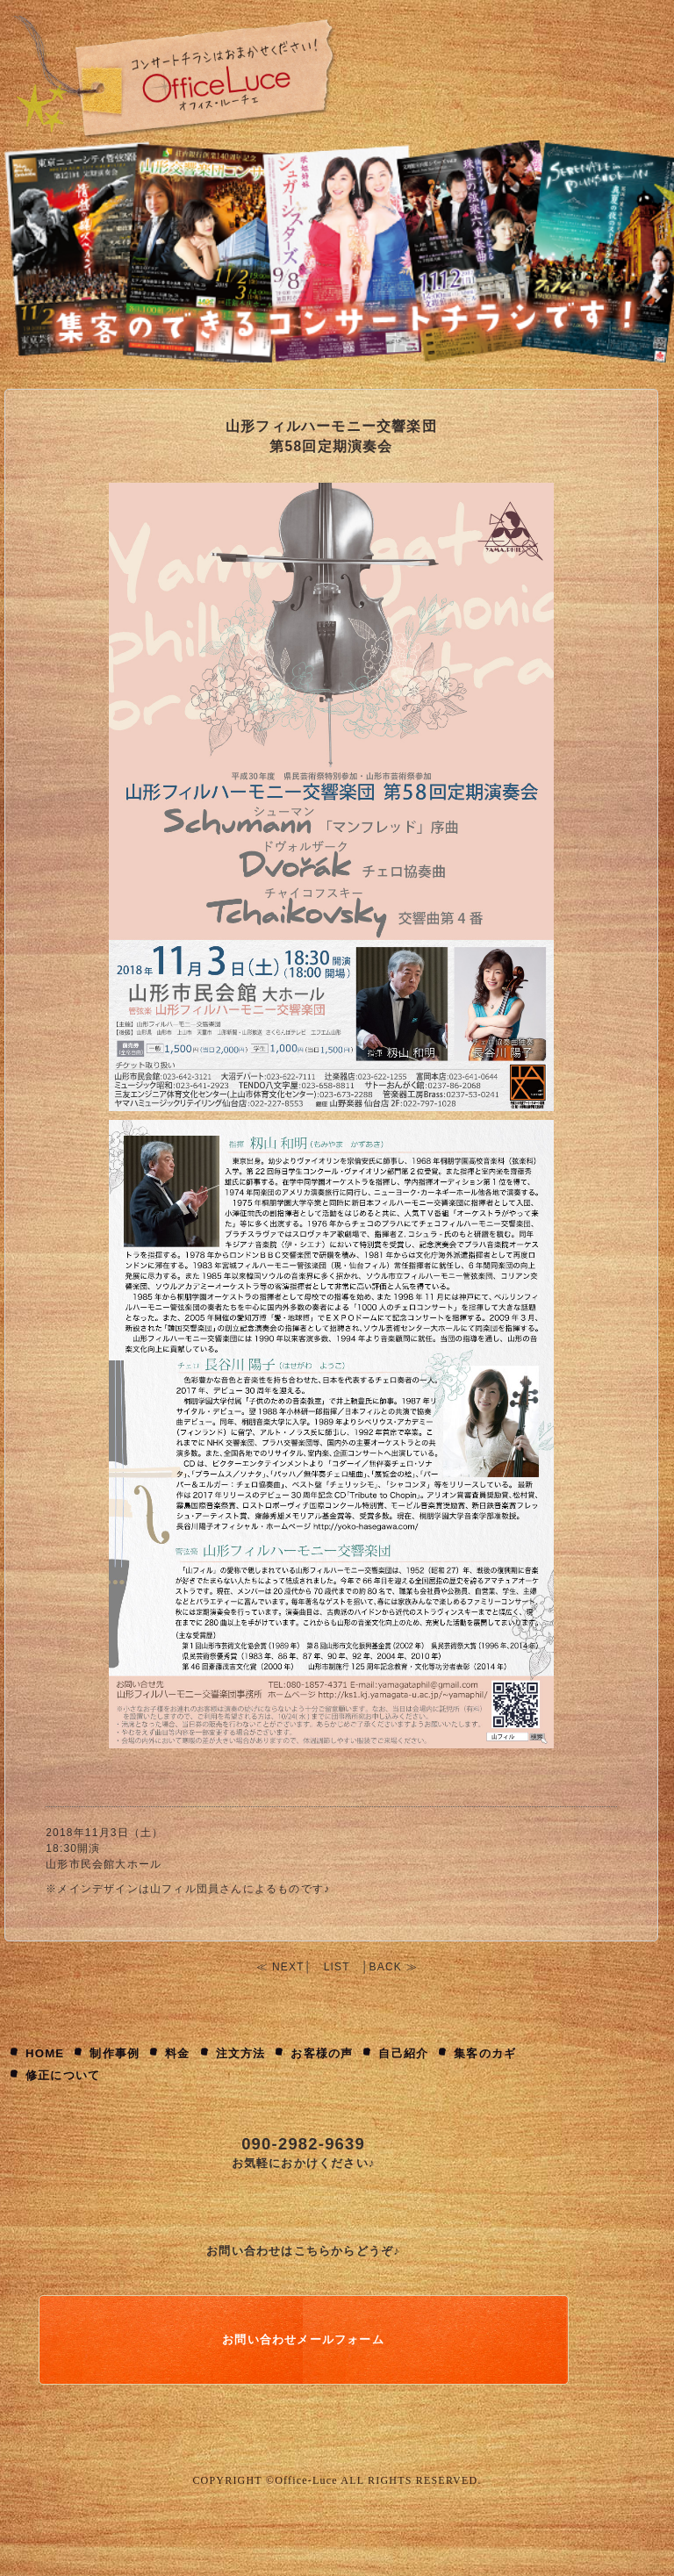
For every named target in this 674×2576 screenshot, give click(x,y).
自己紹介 (403, 2053)
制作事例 (115, 2053)
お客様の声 (321, 2053)
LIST (337, 1967)
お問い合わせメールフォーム (303, 2339)
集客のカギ (485, 2053)
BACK (385, 1967)
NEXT (288, 1967)
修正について (62, 2075)
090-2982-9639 (303, 2144)
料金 (177, 2053)
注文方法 (241, 2053)
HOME (44, 2053)
